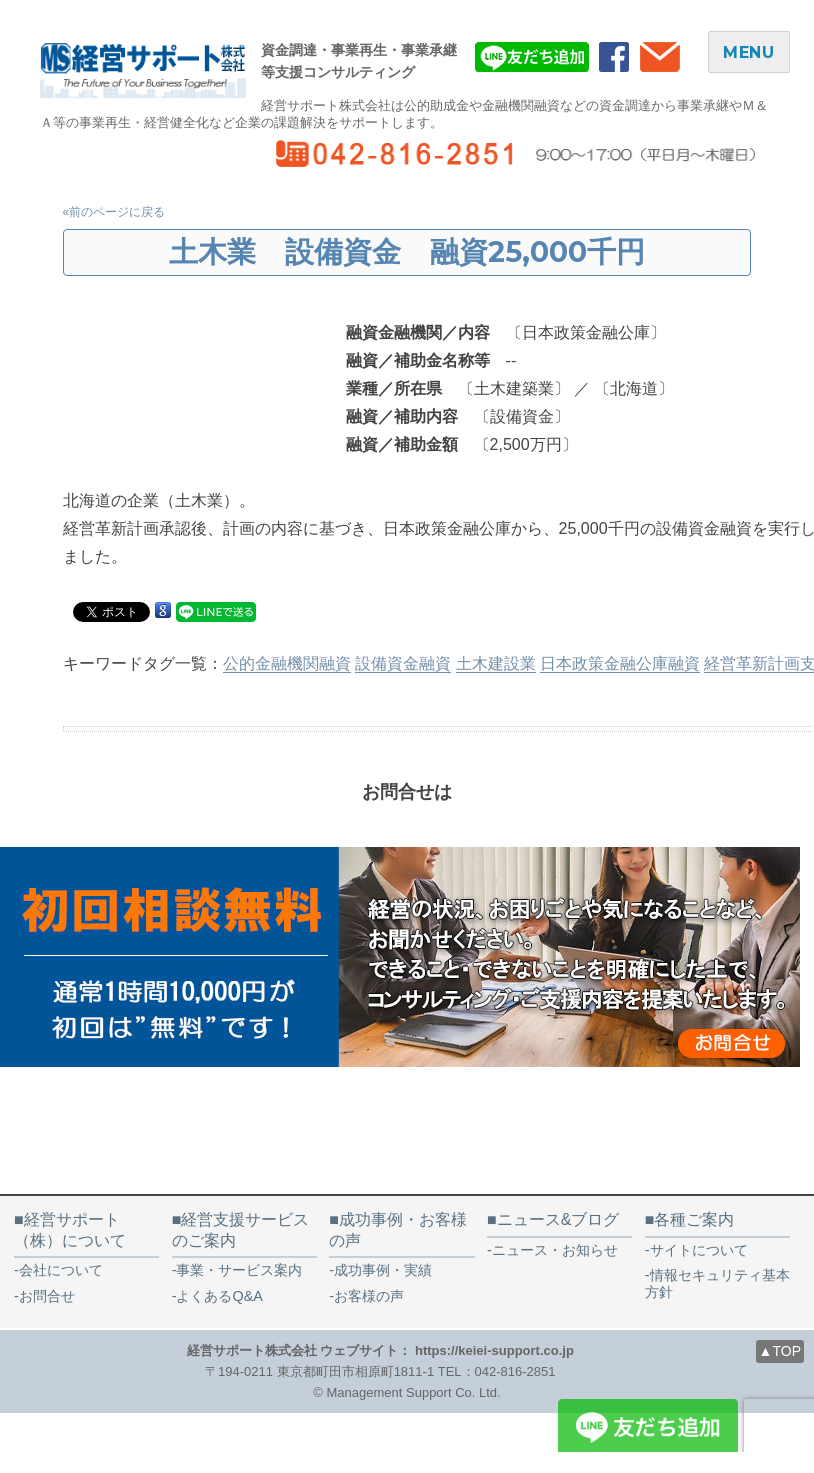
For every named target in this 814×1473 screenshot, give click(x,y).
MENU (749, 52)
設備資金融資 (403, 663)
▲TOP (780, 1351)
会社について (61, 1270)
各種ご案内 (694, 1219)
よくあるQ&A (219, 1296)
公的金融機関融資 (287, 663)
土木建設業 (496, 663)
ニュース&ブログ (558, 1219)
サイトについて (699, 1250)
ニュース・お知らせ (555, 1250)
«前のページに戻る (114, 212)
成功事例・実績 (383, 1270)
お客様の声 (376, 1296)
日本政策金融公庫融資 (620, 663)
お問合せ (47, 1296)
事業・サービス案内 (239, 1270)
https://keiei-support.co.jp (494, 1350)
